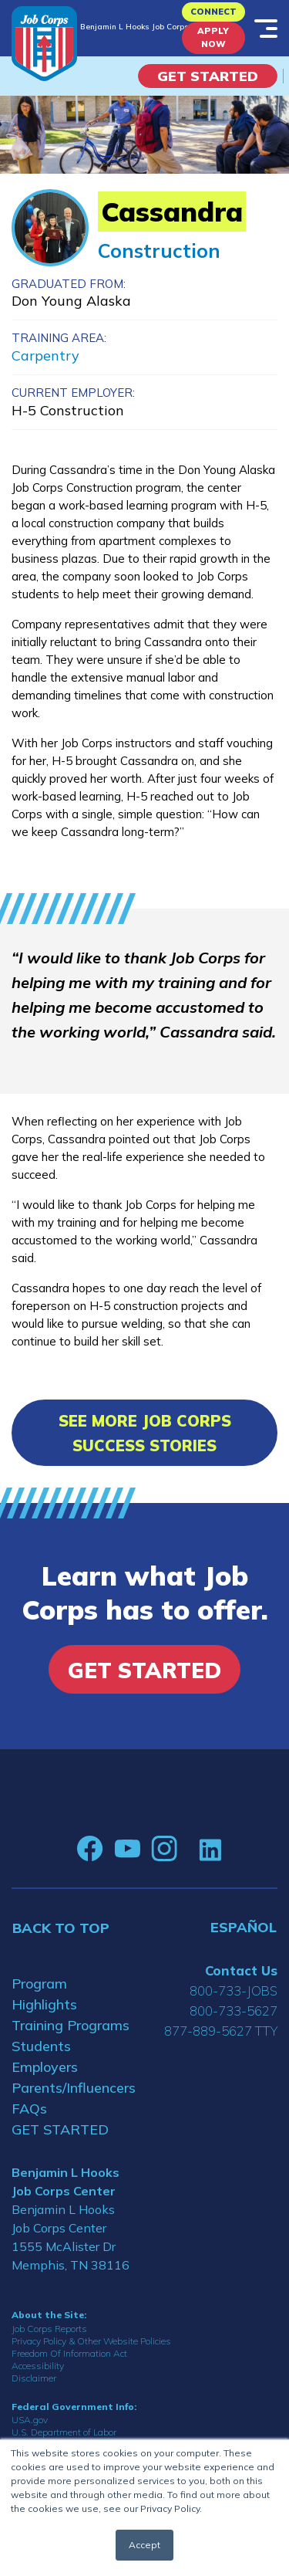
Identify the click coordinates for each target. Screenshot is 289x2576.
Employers (45, 2067)
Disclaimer (34, 2378)
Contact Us (241, 1970)
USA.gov (30, 2419)
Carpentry (45, 355)
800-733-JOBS (233, 1990)
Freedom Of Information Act (69, 2353)
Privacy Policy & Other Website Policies (91, 2341)
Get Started (207, 76)
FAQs (29, 2108)
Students (41, 2046)
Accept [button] (144, 2545)
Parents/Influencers (72, 2088)
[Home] (44, 43)
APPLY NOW (213, 37)
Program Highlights (44, 1994)
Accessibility (38, 2365)
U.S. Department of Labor (64, 2432)
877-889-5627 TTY (220, 2031)
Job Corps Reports (49, 2328)
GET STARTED (60, 2129)
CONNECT (213, 11)
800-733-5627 (233, 2010)
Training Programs (70, 2025)
